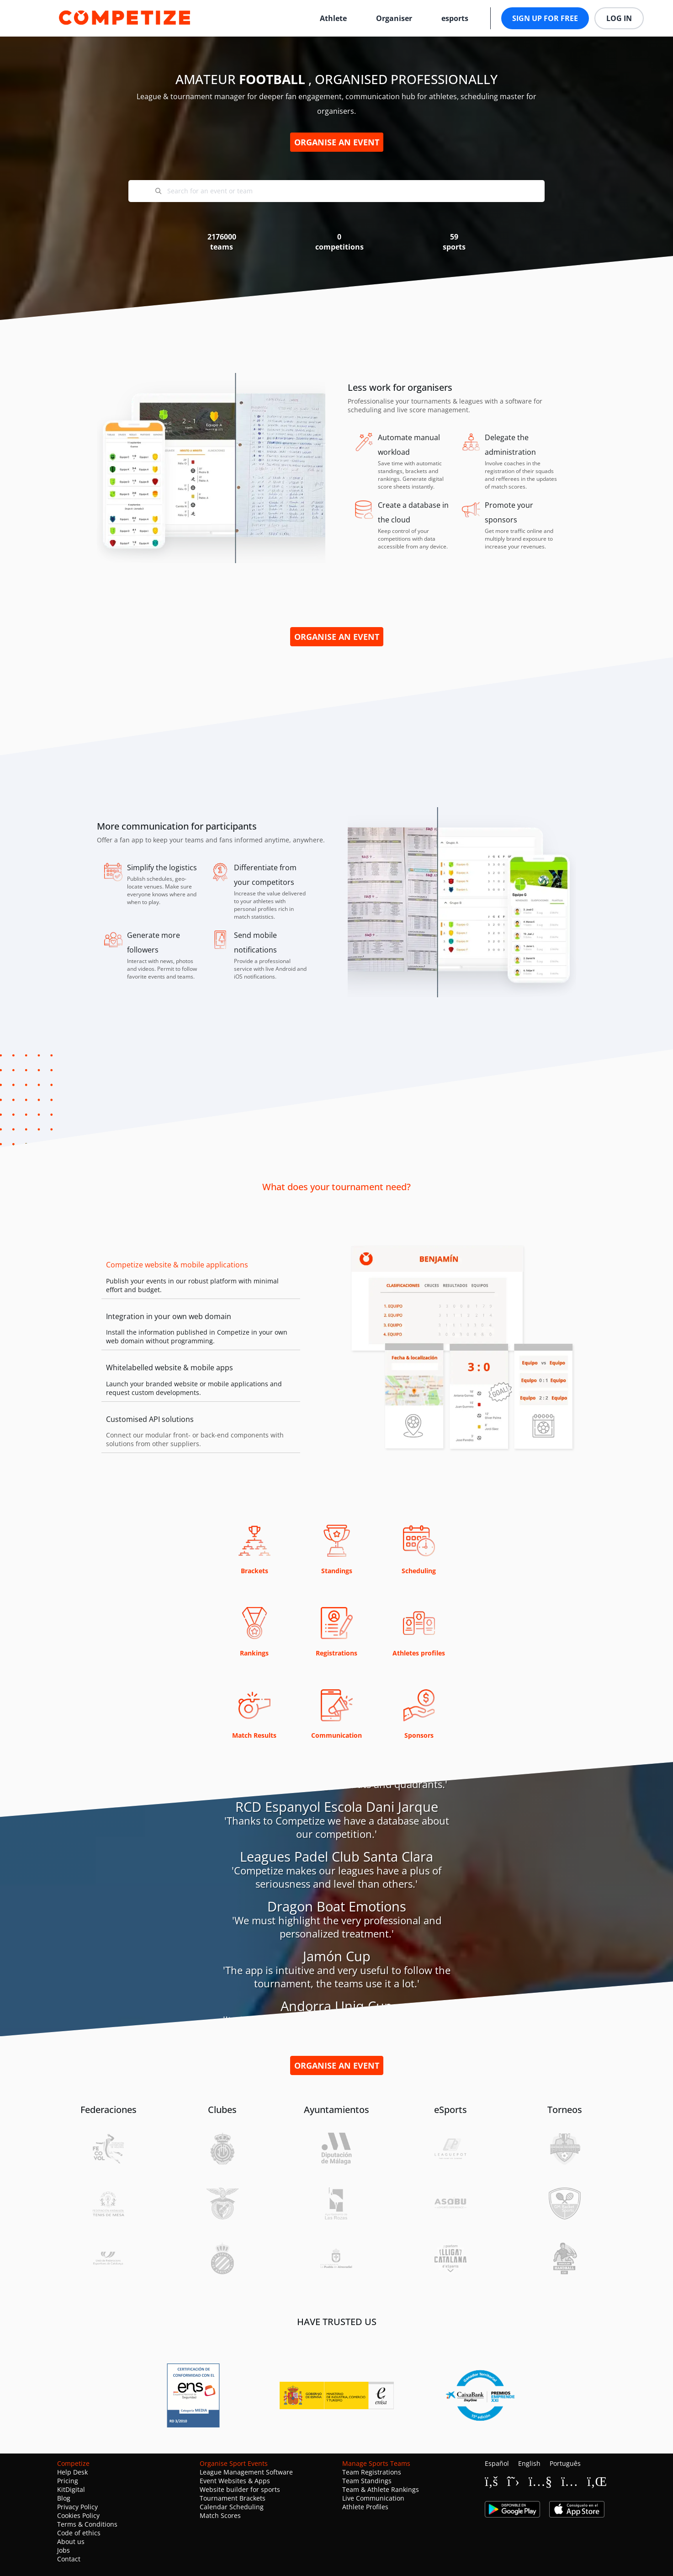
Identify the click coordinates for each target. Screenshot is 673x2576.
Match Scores (220, 2515)
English (529, 2463)
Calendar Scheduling (232, 2506)
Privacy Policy (77, 2506)
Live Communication (373, 2498)
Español (497, 2463)
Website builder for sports (240, 2489)
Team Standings (367, 2480)
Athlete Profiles (365, 2506)
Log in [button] (619, 18)
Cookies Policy (78, 2515)
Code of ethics (79, 2532)
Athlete (333, 18)
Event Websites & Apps (235, 2480)
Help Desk (72, 2472)
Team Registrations (371, 2472)
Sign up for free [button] (545, 18)
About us (71, 2541)
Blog (63, 2498)
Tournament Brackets (232, 2498)
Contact (68, 2559)
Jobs (63, 2550)
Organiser (394, 18)
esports (454, 18)
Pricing (67, 2480)
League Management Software (246, 2472)
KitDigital (71, 2489)
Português (565, 2463)
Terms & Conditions (87, 2524)
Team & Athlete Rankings (380, 2489)
